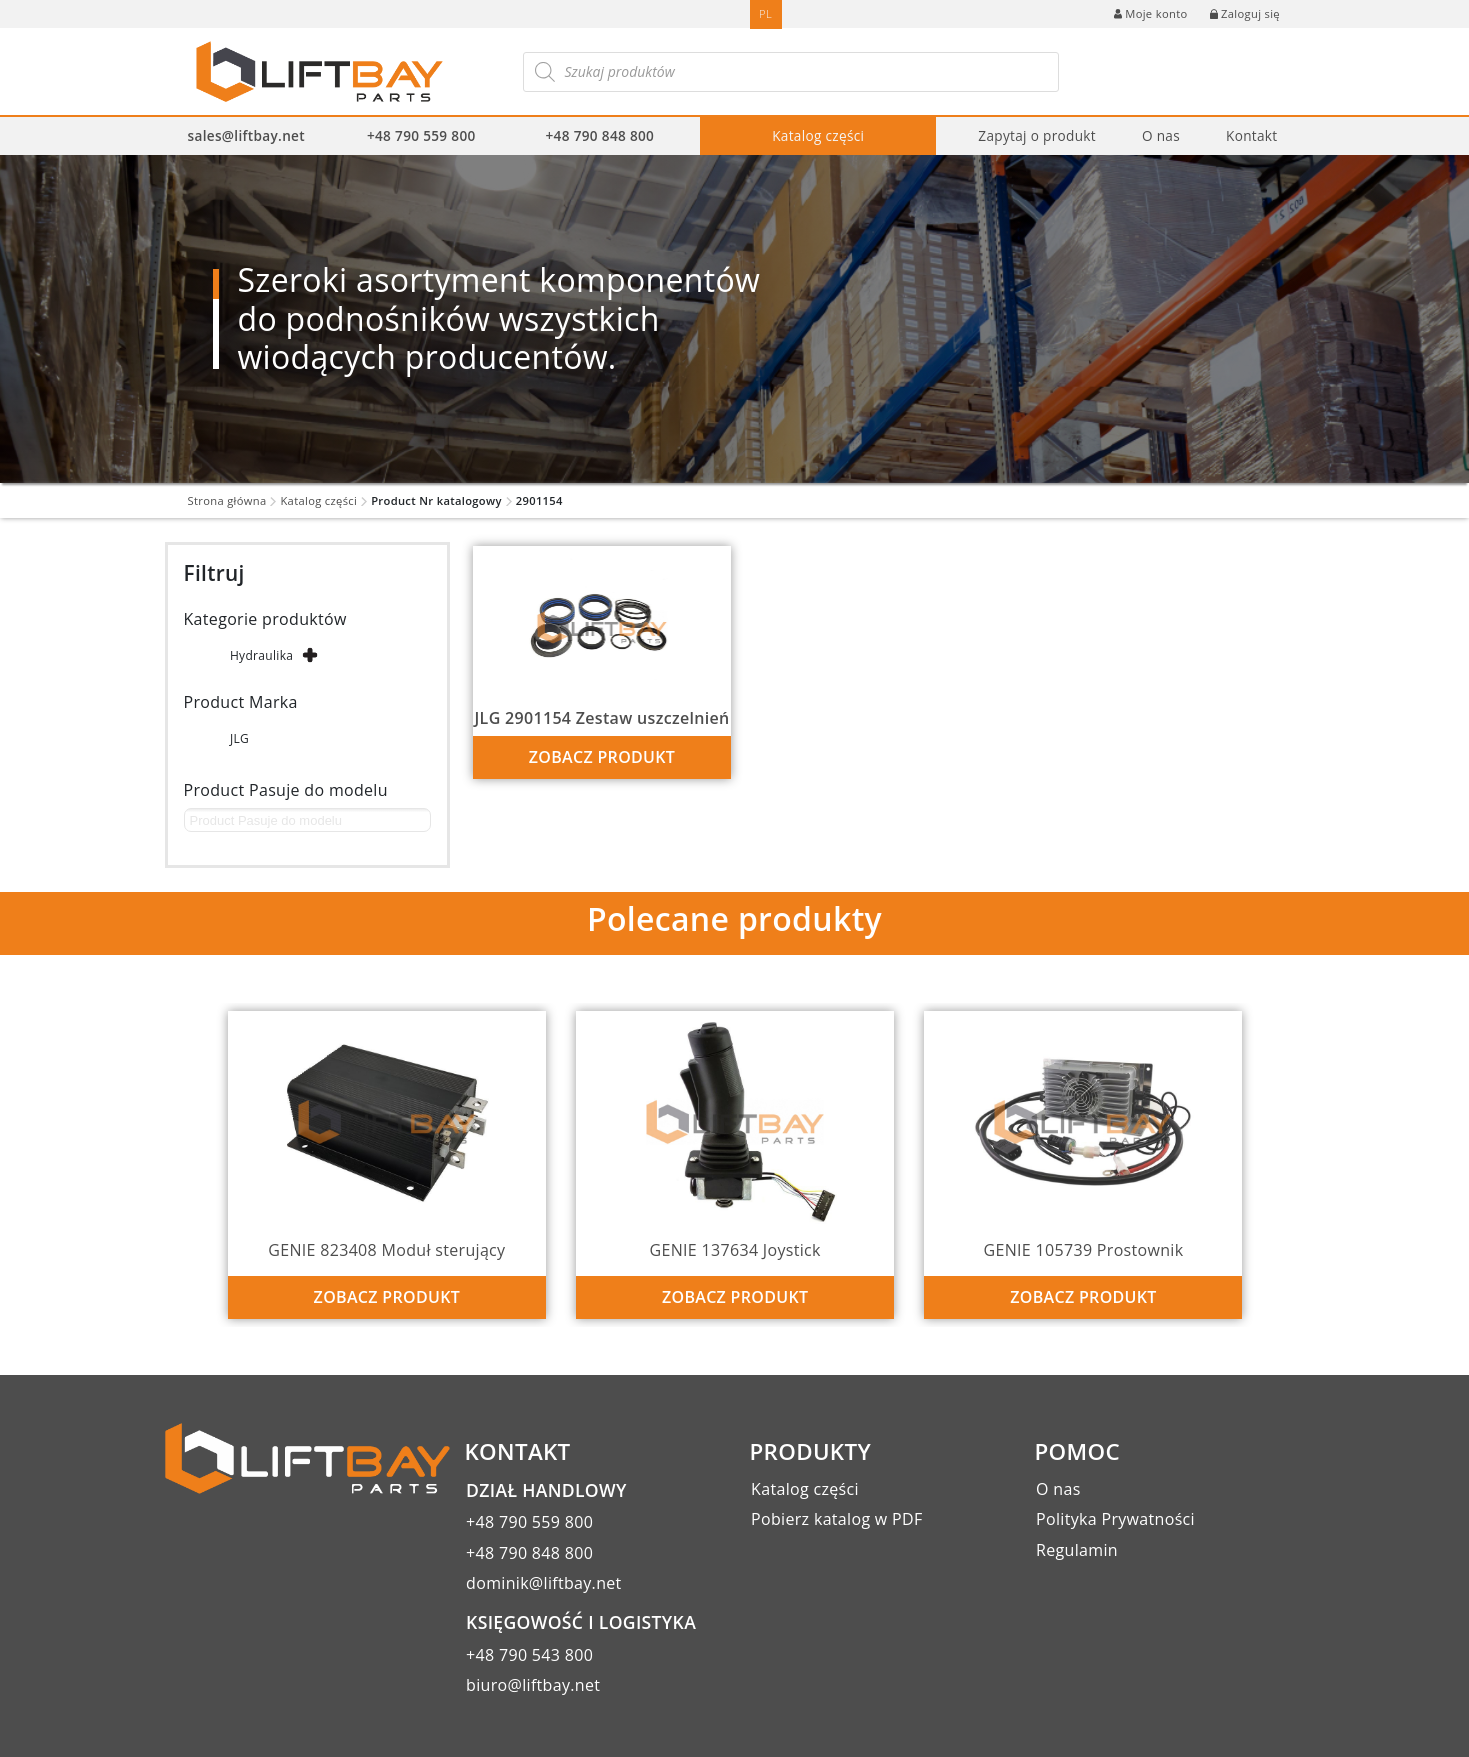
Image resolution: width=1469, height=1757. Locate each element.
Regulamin (1077, 1550)
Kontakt (1251, 135)
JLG (239, 738)
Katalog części (818, 135)
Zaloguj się (1245, 13)
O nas (1161, 135)
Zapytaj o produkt (1037, 135)
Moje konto (1150, 13)
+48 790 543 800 (529, 1655)
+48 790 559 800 (421, 135)
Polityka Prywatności (1115, 1519)
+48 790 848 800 (600, 135)
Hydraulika (261, 655)
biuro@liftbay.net (533, 1685)
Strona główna (227, 500)
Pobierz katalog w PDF (836, 1519)
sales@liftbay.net (246, 135)
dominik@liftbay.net (544, 1583)
